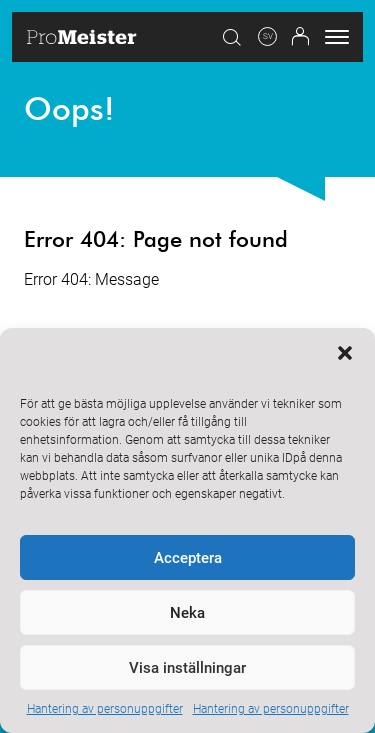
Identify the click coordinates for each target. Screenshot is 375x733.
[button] (345, 353)
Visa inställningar (187, 668)
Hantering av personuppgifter (105, 709)
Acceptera (188, 558)
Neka (187, 613)
